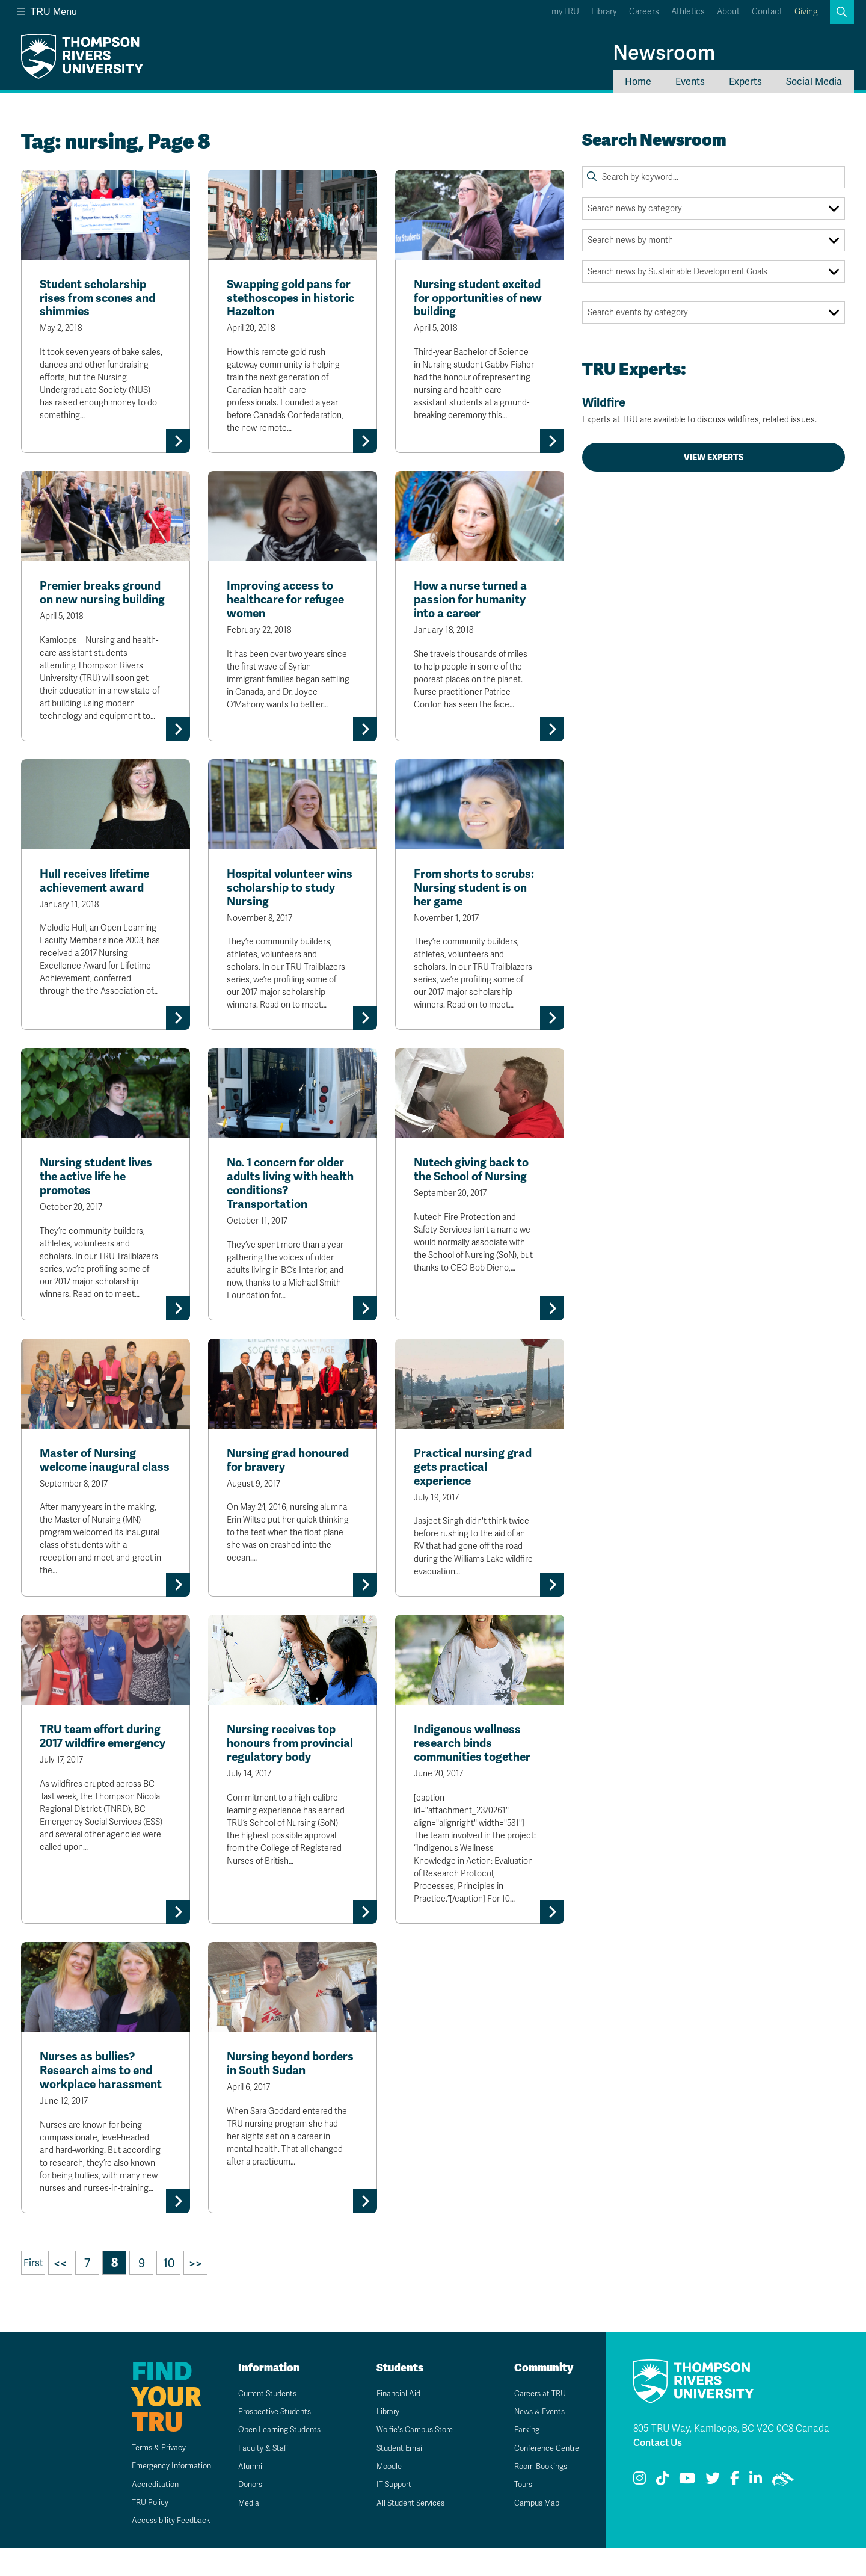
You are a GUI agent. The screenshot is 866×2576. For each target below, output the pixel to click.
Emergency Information (158, 2494)
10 (168, 2291)
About (728, 12)
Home (638, 81)
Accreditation (139, 2512)
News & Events (534, 2440)
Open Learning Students (276, 2458)
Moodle (382, 2494)
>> (195, 2291)
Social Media (814, 81)
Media (241, 2531)
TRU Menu (47, 12)
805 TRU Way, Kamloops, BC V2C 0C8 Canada (731, 2457)
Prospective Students (271, 2440)
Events (690, 81)
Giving (806, 12)
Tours (516, 2512)
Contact (767, 12)
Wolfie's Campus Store (410, 2458)
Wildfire (713, 410)
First (33, 2290)
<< (60, 2291)
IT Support (387, 2512)
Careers (644, 12)
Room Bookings (535, 2494)
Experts (745, 81)
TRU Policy (134, 2530)
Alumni (243, 2494)
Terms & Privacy (144, 2475)
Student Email (394, 2476)
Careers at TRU (534, 2421)
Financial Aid (391, 2421)
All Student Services (405, 2531)
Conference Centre (542, 2476)
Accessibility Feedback (157, 2549)
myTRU (565, 12)
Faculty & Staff (257, 2476)
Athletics (688, 12)
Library (604, 12)
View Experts (714, 457)
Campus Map (530, 2531)
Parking (519, 2458)
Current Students (262, 2421)
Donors (243, 2512)
